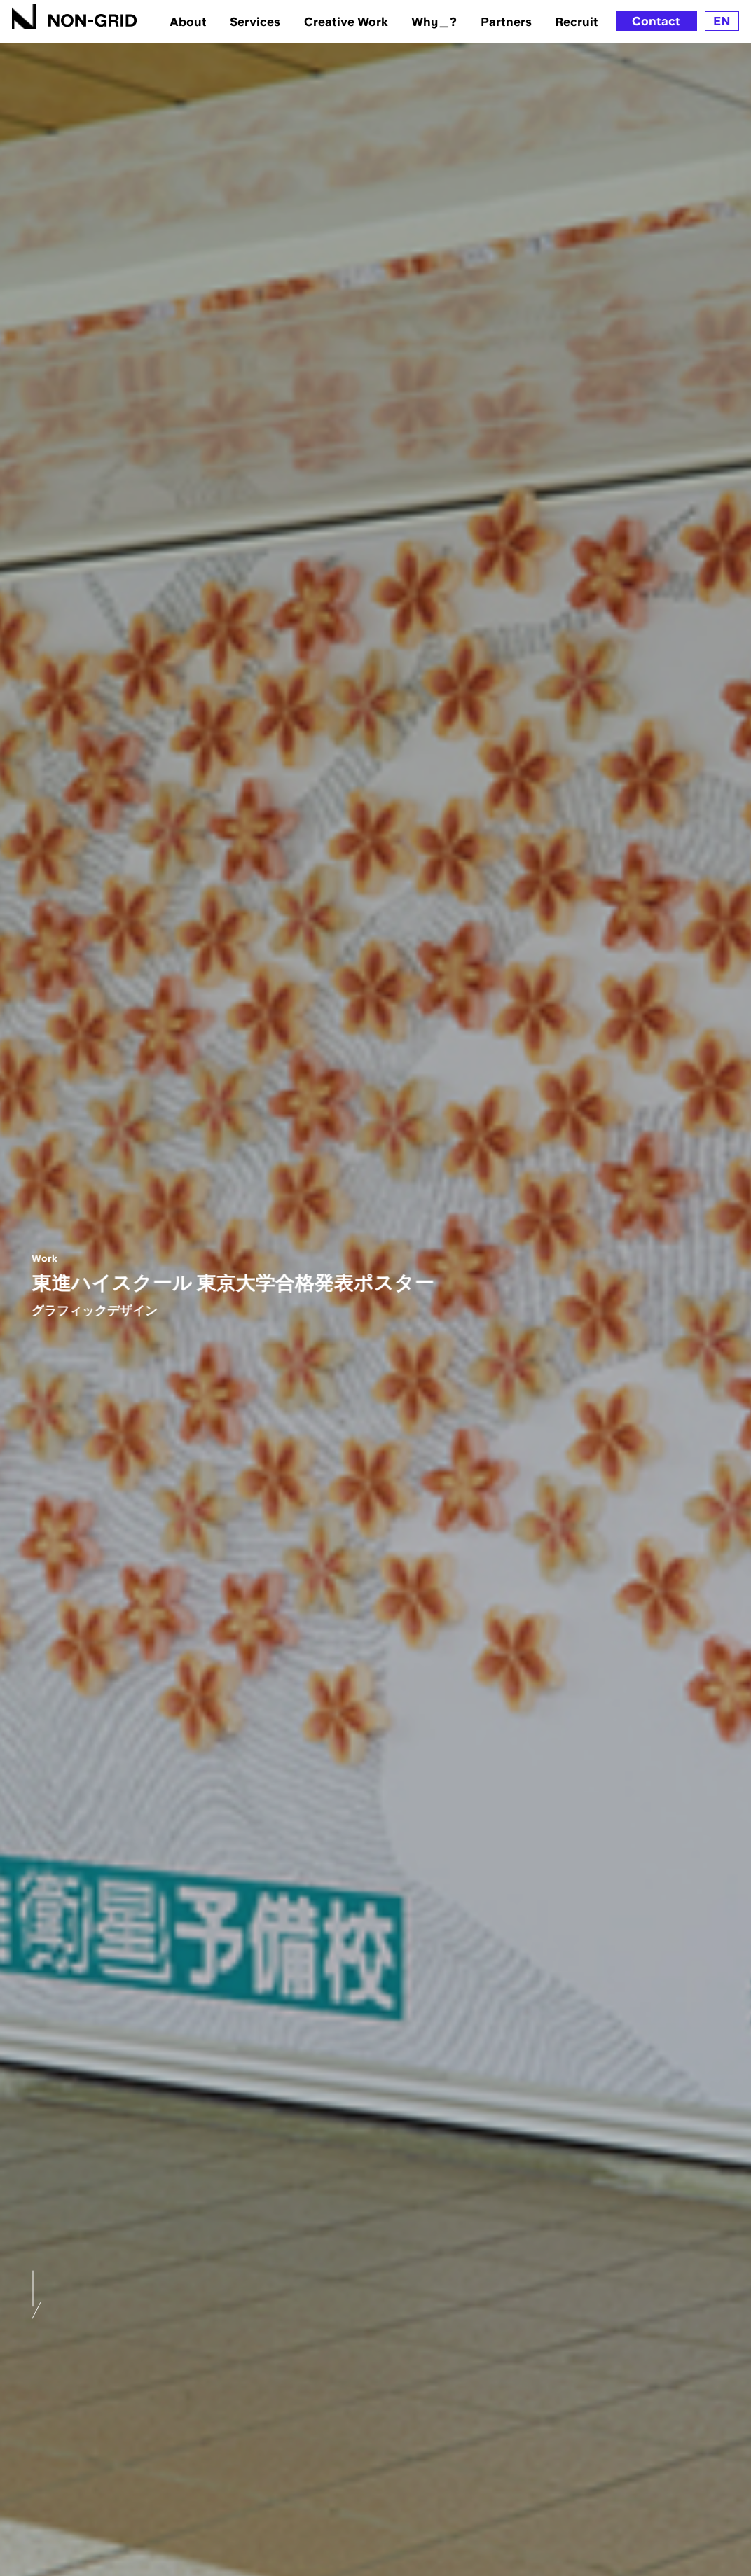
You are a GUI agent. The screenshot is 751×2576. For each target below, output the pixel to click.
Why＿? (434, 21)
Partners (506, 21)
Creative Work (346, 21)
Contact (656, 21)
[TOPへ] (74, 16)
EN (722, 21)
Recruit (576, 21)
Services (255, 21)
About (188, 21)
